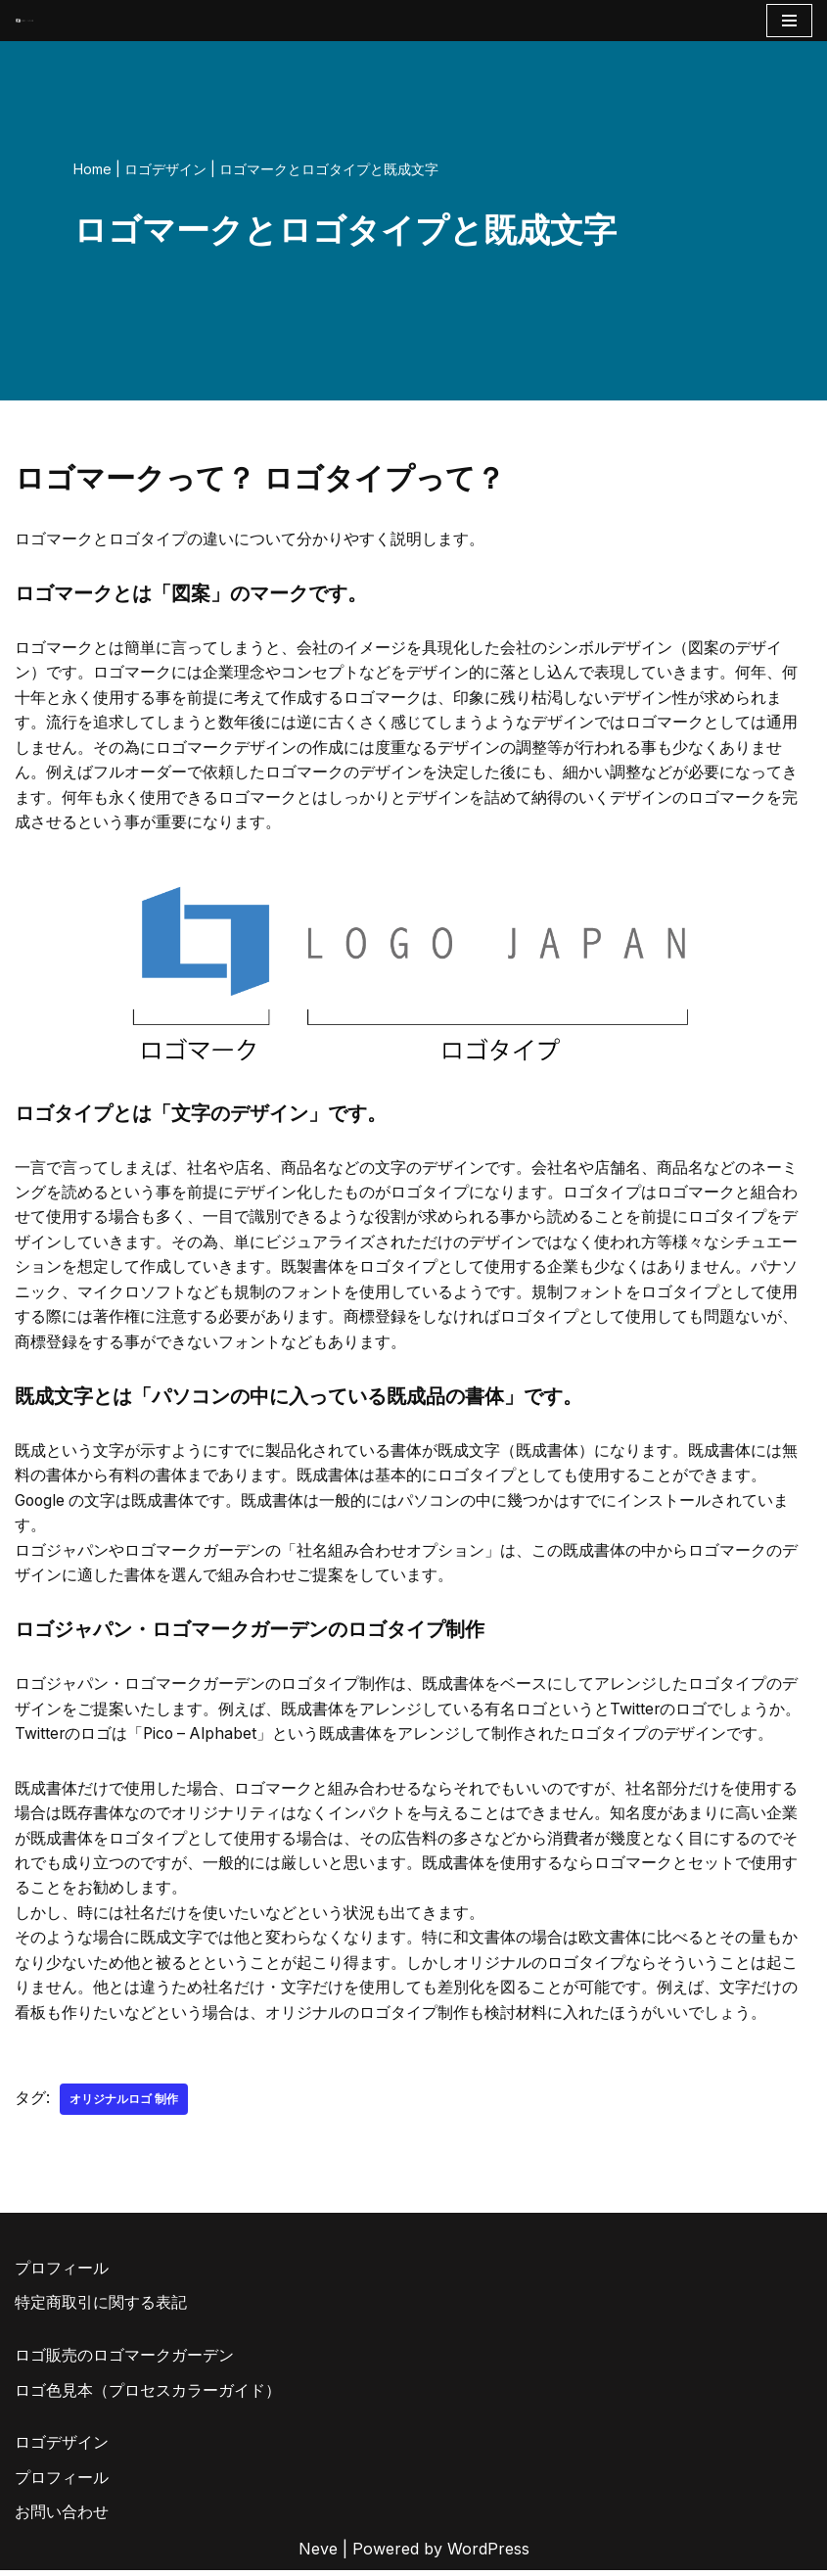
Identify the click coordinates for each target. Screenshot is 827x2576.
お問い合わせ (62, 2518)
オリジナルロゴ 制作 (123, 2104)
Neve (318, 2554)
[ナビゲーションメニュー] (789, 20)
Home (92, 169)
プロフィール (62, 2273)
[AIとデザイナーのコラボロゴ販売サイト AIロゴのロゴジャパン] (24, 20)
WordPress (488, 2554)
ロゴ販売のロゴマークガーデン (124, 2360)
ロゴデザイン (165, 169)
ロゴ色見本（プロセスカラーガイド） (148, 2396)
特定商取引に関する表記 (101, 2308)
